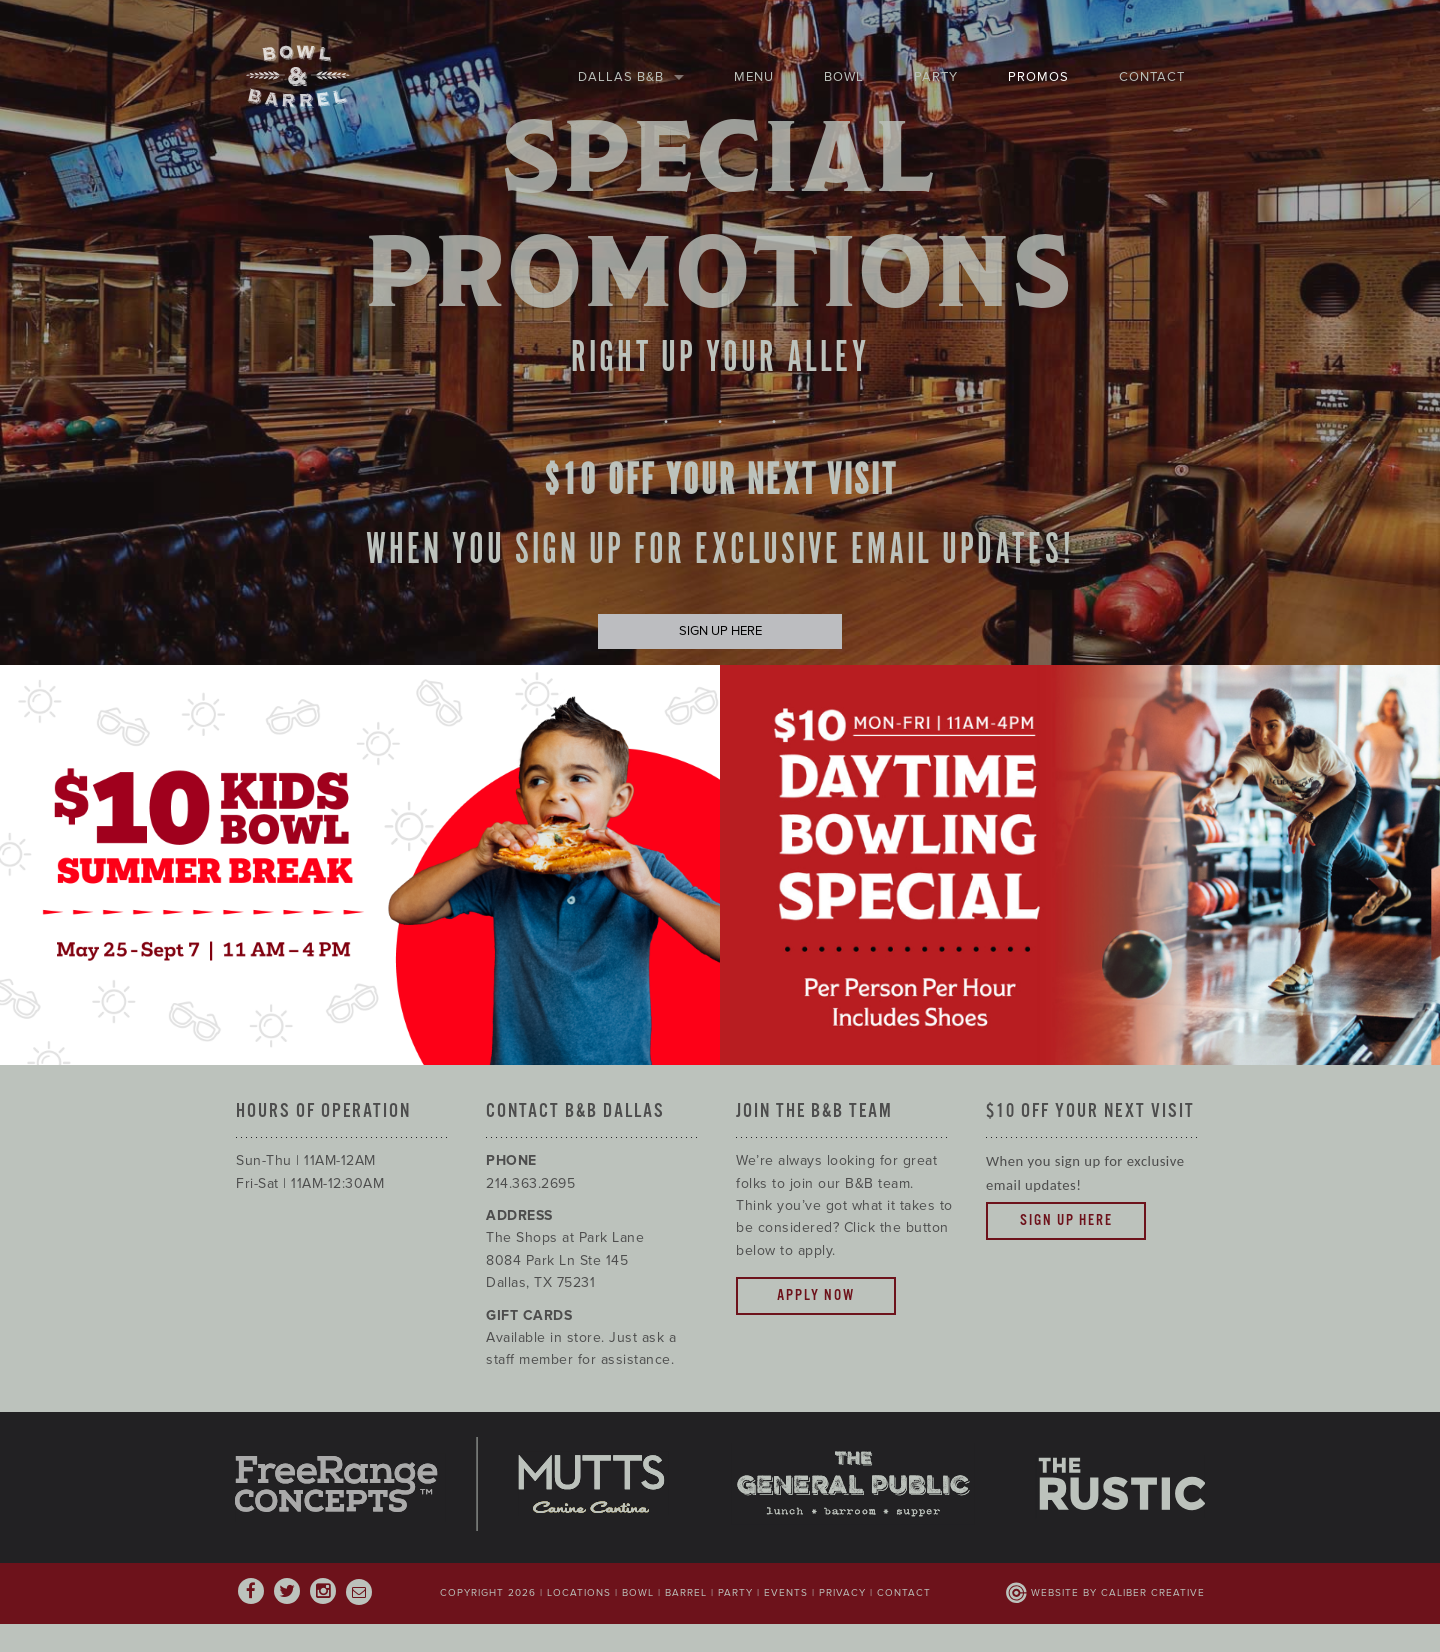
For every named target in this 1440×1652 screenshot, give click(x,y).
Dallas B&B (621, 77)
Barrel (686, 1593)
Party (936, 77)
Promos (1038, 77)
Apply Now (816, 1295)
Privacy (842, 1593)
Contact (1152, 77)
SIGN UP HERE (720, 631)
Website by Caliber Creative (1118, 1593)
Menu (754, 77)
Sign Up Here (1066, 1220)
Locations (579, 1593)
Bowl (844, 77)
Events (786, 1593)
